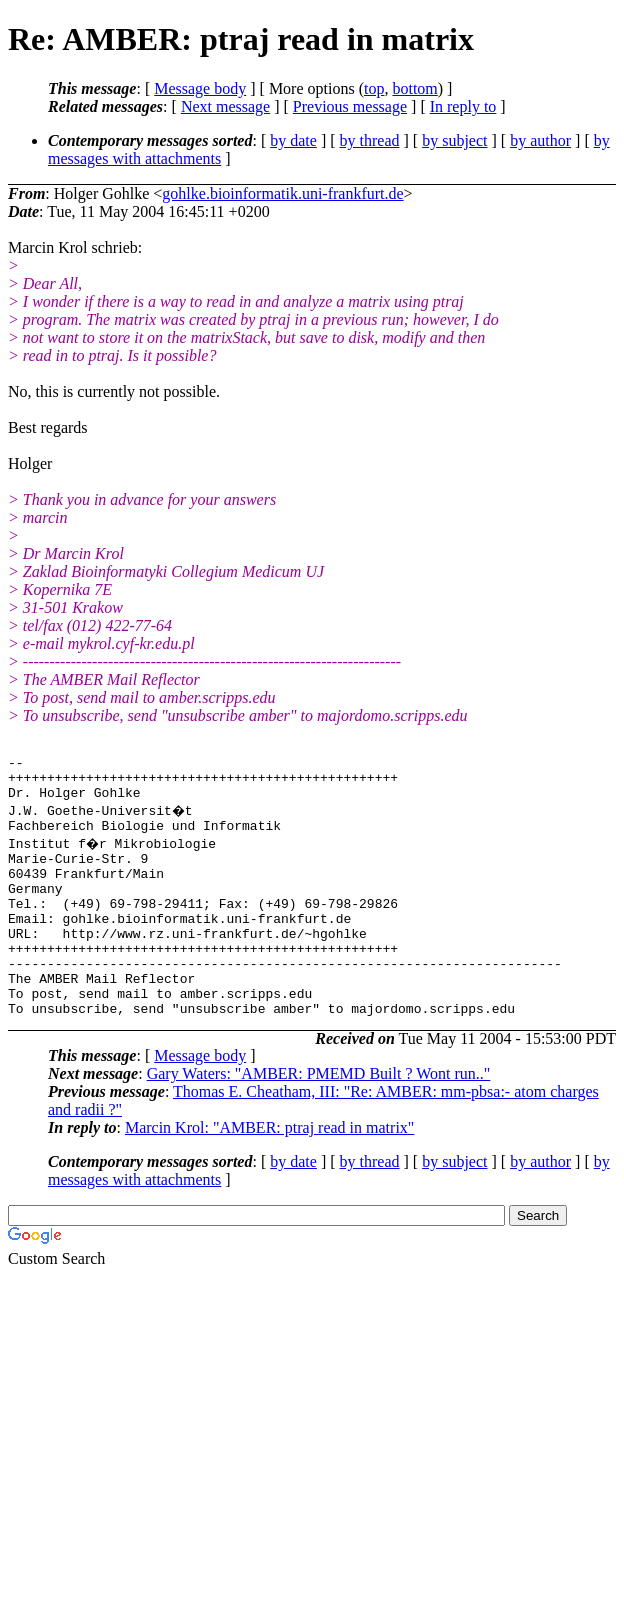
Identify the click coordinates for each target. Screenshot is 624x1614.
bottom (414, 88)
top (374, 88)
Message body (200, 88)
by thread (370, 140)
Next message (225, 106)
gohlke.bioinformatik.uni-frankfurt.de (282, 193)
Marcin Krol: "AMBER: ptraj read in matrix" (269, 1172)
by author (540, 140)
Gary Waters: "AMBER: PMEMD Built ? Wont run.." (319, 1118)
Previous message (350, 106)
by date (293, 140)
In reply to (463, 106)
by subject (454, 140)
